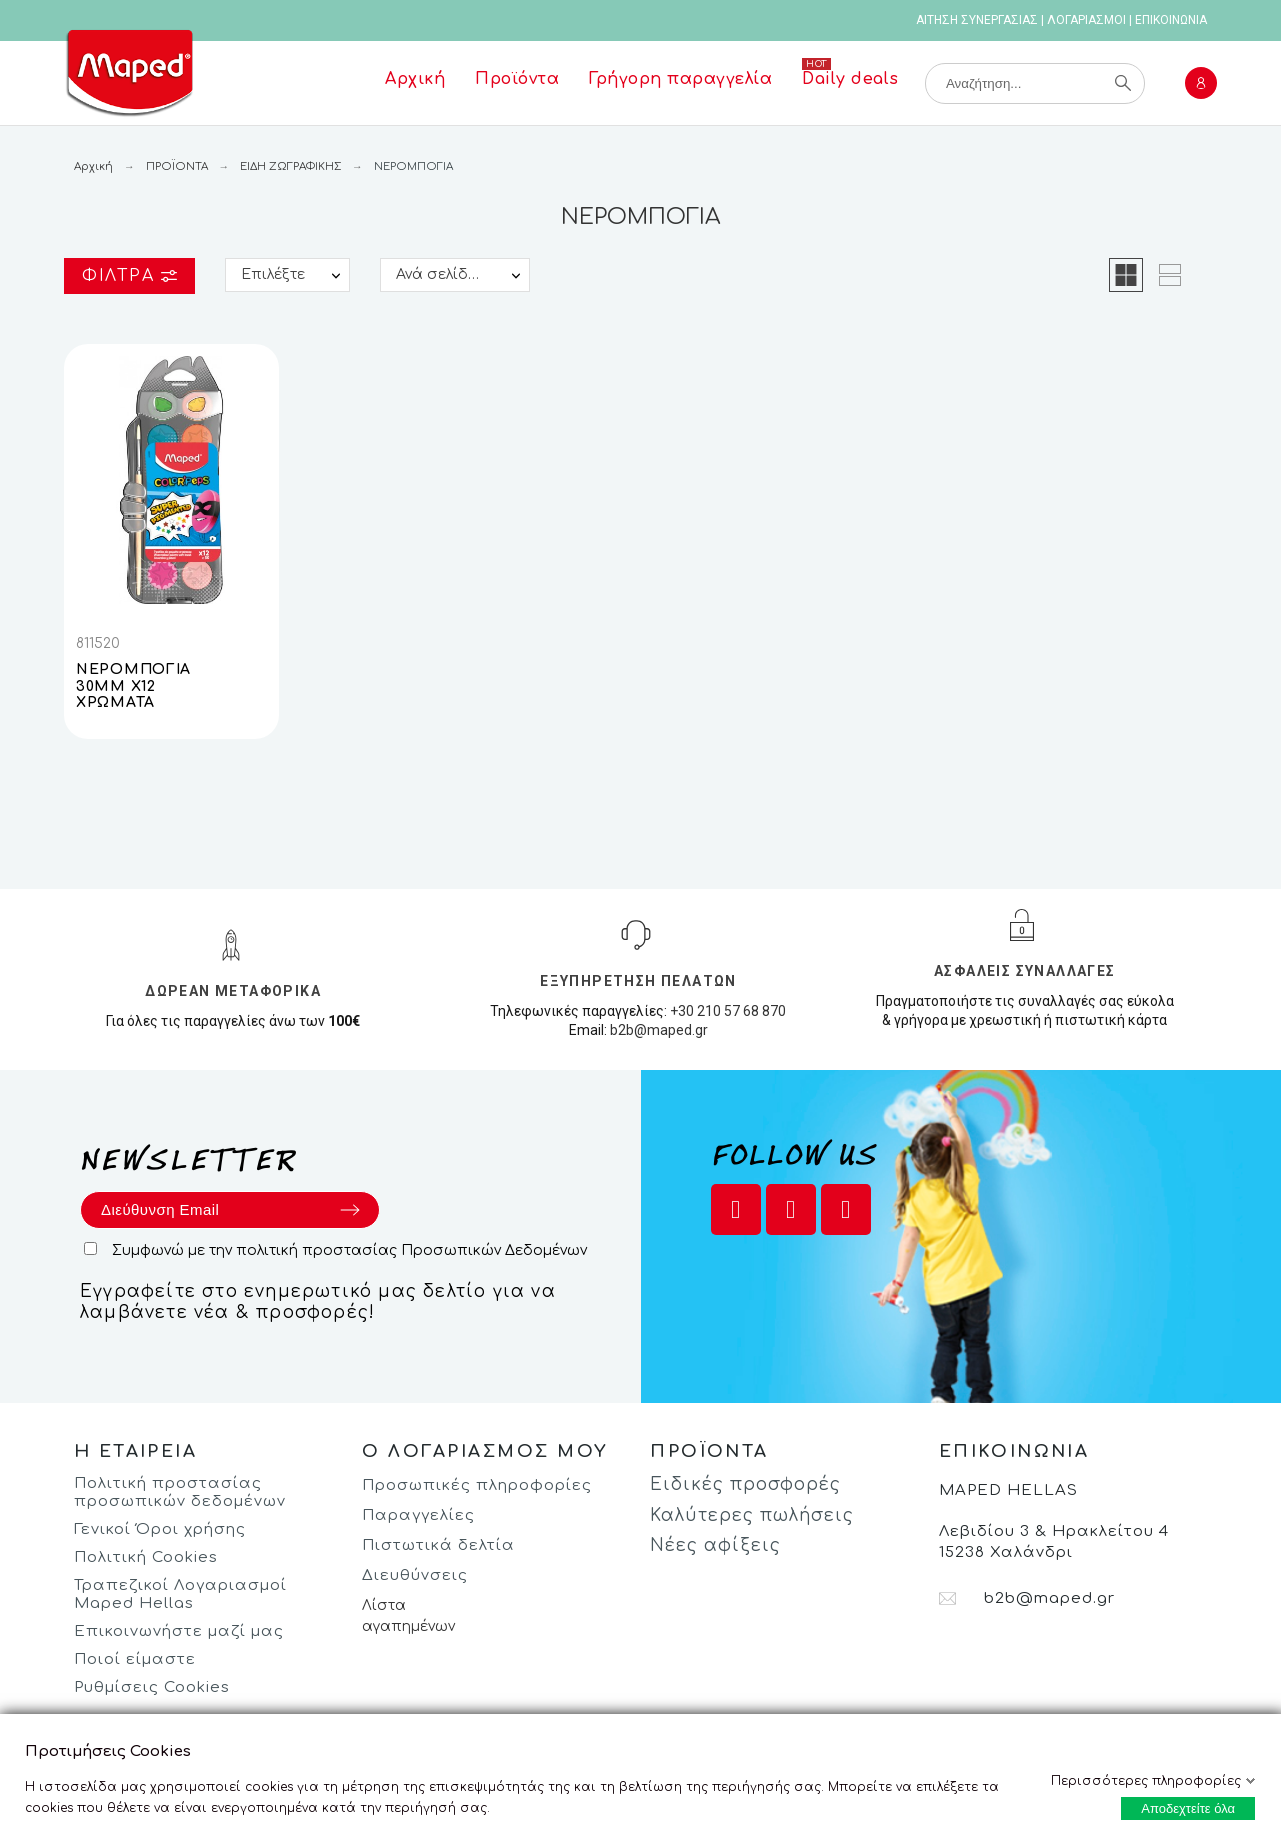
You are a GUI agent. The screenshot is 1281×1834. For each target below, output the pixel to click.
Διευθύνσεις (415, 1575)
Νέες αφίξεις (715, 1545)
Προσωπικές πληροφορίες (477, 1485)
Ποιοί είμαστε (135, 1659)
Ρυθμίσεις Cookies (152, 1687)
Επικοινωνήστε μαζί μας (179, 1631)
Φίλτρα (129, 276)
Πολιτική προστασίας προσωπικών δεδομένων (180, 1492)
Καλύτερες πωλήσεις (752, 1515)
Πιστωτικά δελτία (438, 1545)
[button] (1126, 275)
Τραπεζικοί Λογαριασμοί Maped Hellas (180, 1594)
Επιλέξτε (273, 274)
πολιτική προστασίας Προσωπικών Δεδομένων (411, 1250)
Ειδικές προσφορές (745, 1484)
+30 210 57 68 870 (728, 1011)
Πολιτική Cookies (146, 1557)
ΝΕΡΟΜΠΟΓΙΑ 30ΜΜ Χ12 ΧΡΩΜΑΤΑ (133, 686)
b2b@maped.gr (659, 1030)
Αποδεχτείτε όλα (1188, 1808)
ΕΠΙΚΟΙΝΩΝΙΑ (1171, 20)
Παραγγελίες (418, 1515)
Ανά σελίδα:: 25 (451, 274)
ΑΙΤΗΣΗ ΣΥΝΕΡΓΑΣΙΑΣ (977, 20)
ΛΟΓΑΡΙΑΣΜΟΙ (1086, 20)
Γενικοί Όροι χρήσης (160, 1529)
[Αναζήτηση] (1035, 83)
